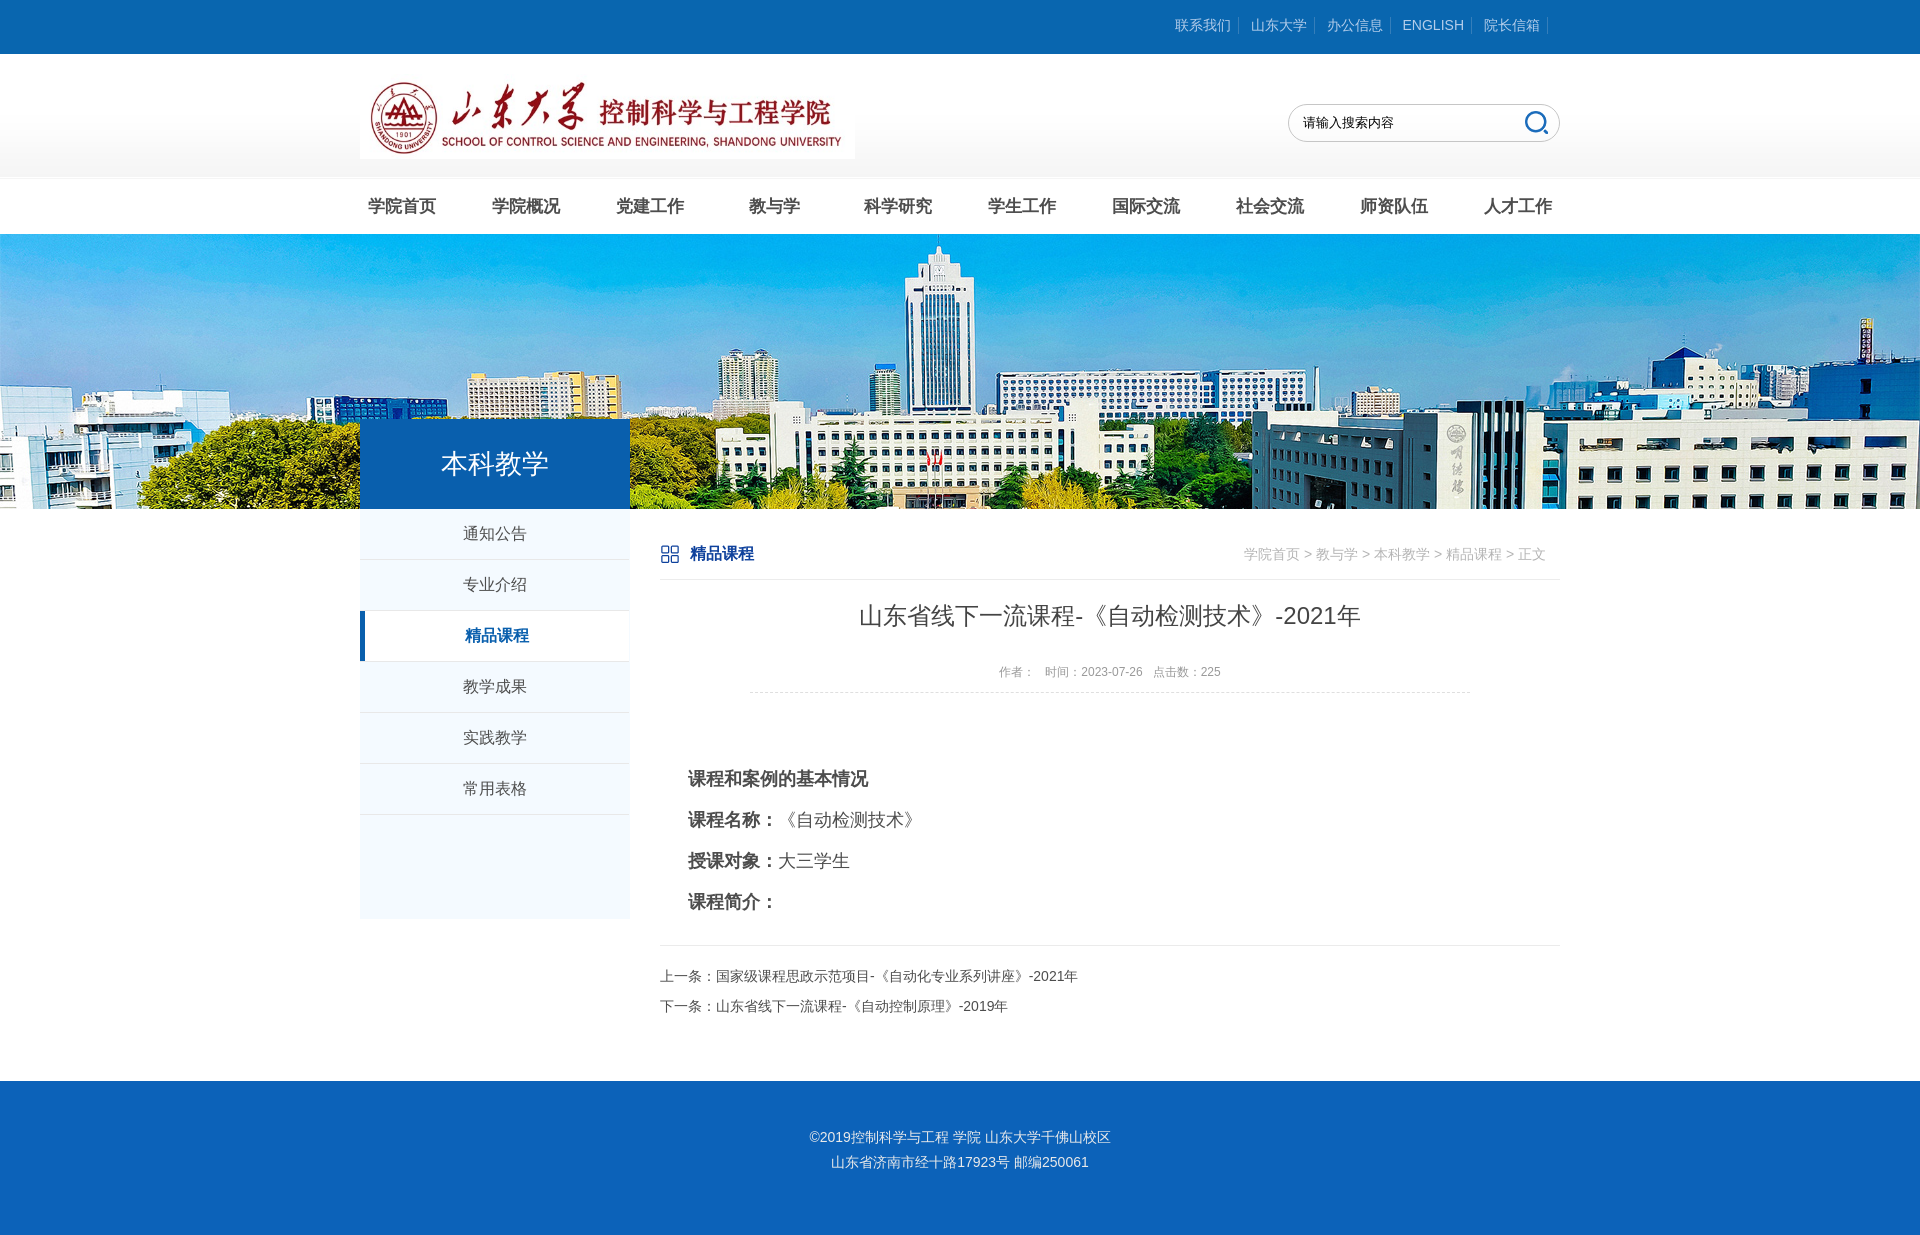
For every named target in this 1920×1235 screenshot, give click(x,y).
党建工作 (650, 206)
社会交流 (1270, 206)
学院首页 (402, 206)
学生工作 (1022, 206)
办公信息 (1355, 25)
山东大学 (1279, 25)
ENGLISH (1433, 25)
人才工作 (1518, 206)
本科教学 (1402, 554)
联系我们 (1203, 25)
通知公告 (495, 533)
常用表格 (495, 788)
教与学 (774, 206)
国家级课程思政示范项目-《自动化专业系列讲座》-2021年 (897, 976)
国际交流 (1146, 206)
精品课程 (497, 635)
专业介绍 (495, 584)
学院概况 (526, 206)
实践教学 (495, 737)
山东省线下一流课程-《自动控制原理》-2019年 (862, 1006)
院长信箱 (1512, 25)
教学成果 (495, 686)
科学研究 (898, 206)
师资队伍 (1394, 206)
